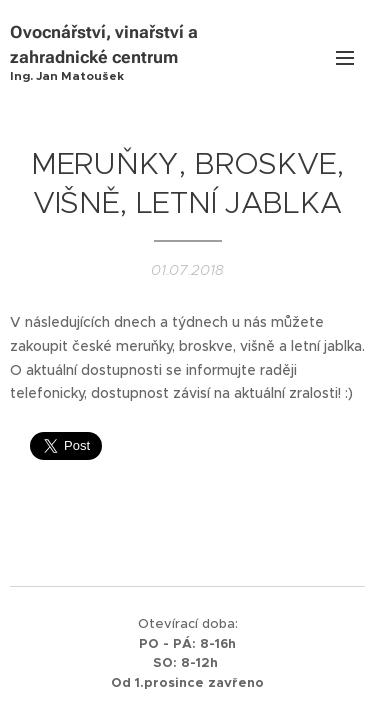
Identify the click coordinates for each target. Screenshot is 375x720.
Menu (345, 58)
